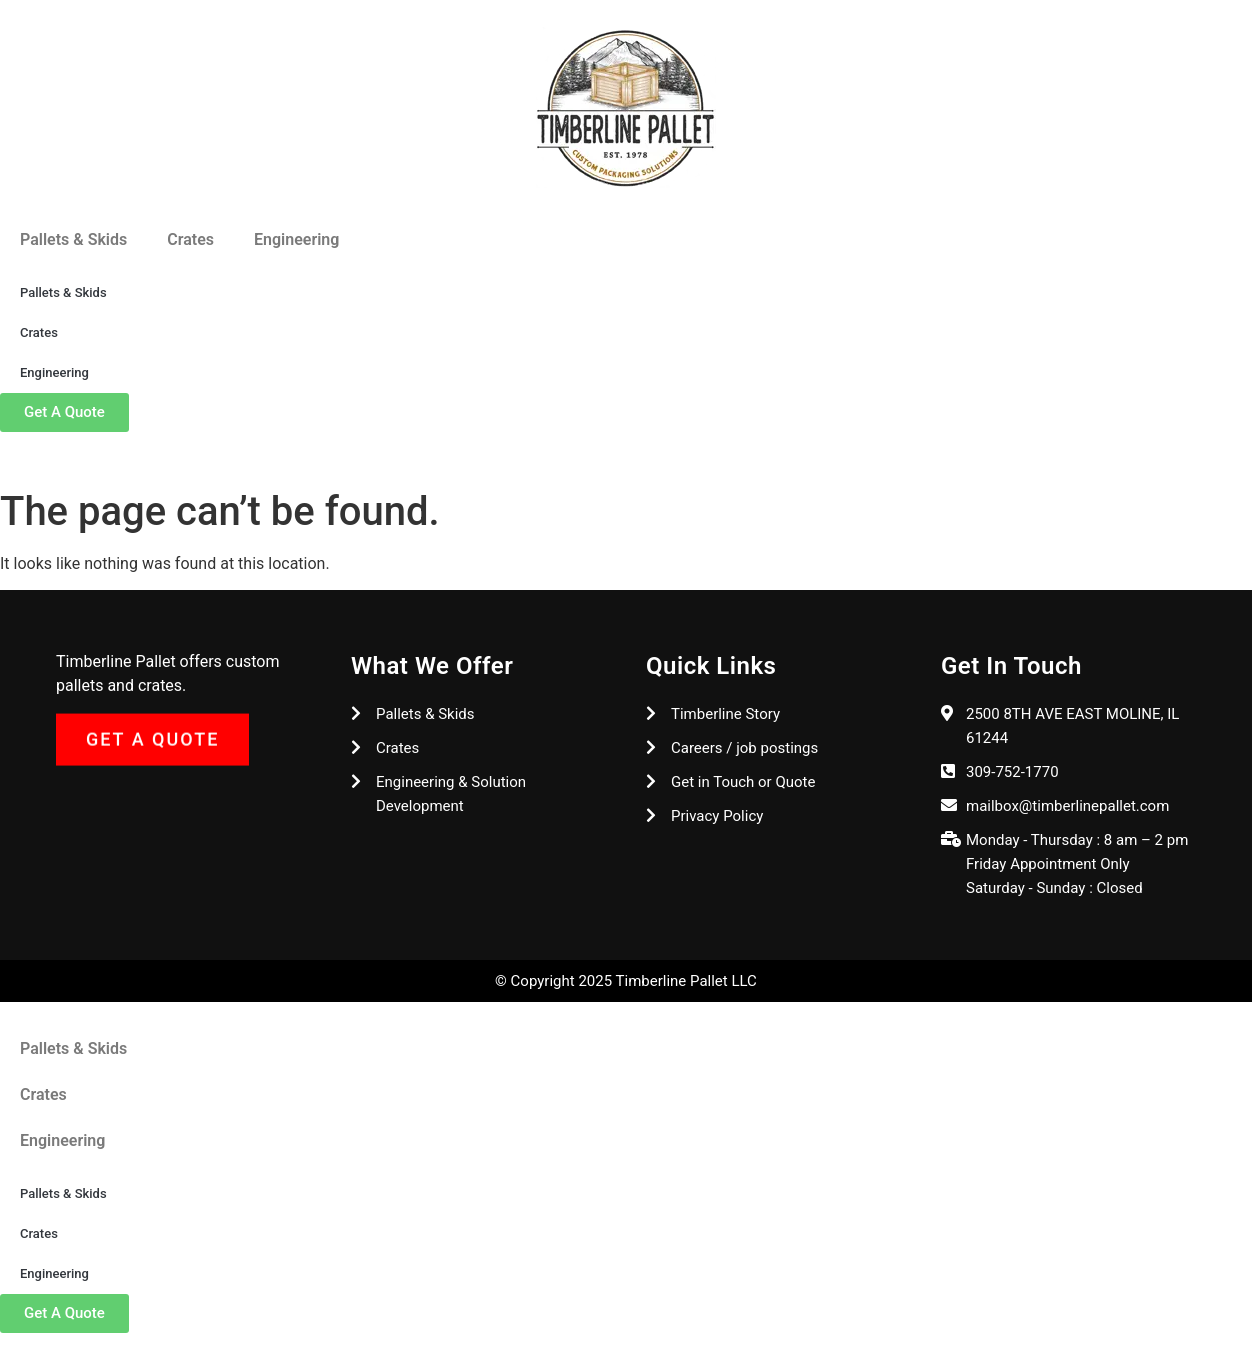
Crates (190, 239)
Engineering (296, 239)
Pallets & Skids (73, 239)
